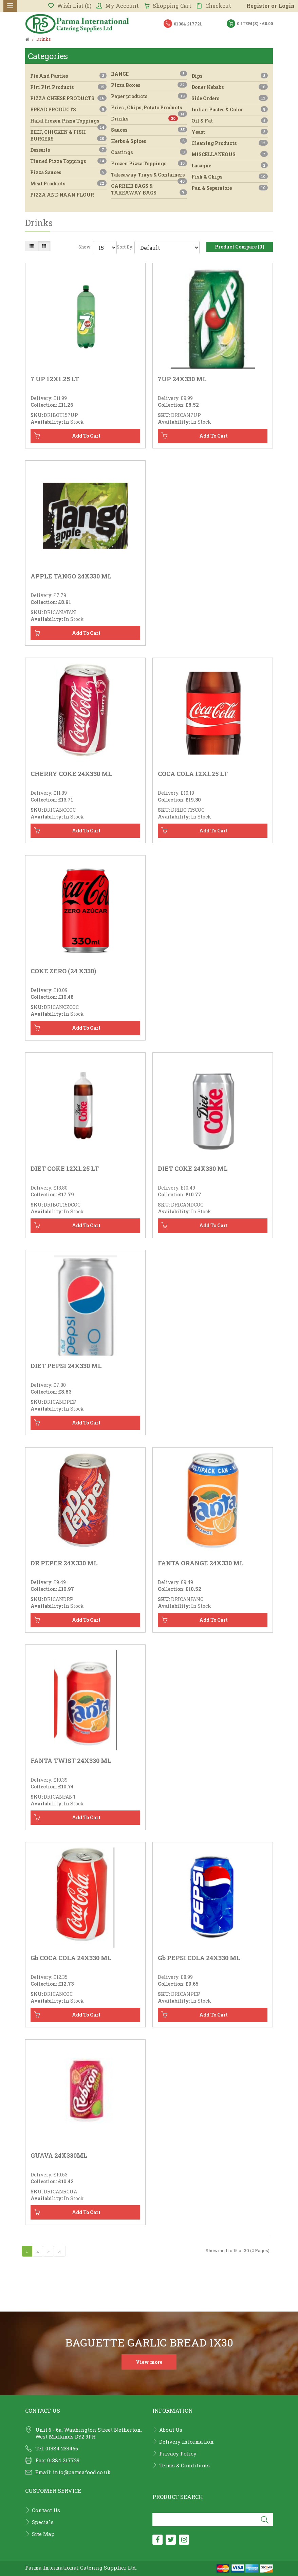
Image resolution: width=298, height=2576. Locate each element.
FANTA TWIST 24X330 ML (71, 1760)
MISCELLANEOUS (229, 154)
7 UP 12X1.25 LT (55, 379)
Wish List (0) (69, 5)
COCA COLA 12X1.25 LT (193, 774)
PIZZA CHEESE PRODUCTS (68, 98)
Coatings (149, 152)
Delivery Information (186, 2441)
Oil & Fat (229, 120)
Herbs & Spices (149, 141)
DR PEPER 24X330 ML (64, 1563)
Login (286, 5)
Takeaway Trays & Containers (149, 175)
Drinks (144, 118)
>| (59, 2251)
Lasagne (229, 165)
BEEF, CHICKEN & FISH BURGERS (68, 135)
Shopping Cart (167, 5)
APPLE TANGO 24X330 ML (71, 576)
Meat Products (68, 183)
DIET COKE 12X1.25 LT (65, 1168)
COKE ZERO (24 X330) (63, 971)
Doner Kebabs (229, 87)
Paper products (149, 96)
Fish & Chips (229, 176)
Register (258, 5)
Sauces (149, 130)
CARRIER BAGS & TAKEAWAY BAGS (149, 189)
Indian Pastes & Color (229, 109)
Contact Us (46, 2510)
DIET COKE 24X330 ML (193, 1168)
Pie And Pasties (68, 76)
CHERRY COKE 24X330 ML (71, 774)
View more (149, 2362)
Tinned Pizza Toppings (68, 161)
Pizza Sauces (68, 172)
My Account (117, 5)
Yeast (229, 132)
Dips (229, 76)
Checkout (214, 5)
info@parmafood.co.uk (82, 2472)
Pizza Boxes (149, 85)
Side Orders (229, 98)
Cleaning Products (229, 143)
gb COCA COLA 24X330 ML (71, 1958)
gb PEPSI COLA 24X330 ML (199, 1958)
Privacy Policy (178, 2453)
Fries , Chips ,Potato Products (149, 108)
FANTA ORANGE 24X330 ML (201, 1563)
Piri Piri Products (68, 87)
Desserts (68, 150)
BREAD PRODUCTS (68, 109)
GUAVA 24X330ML (59, 2155)
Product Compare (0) (239, 246)
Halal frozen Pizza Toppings (68, 121)
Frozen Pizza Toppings (149, 163)
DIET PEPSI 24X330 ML (66, 1366)
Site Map (43, 2534)
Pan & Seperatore (229, 188)
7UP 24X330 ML (182, 379)
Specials (43, 2522)
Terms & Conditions (184, 2465)
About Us (170, 2429)
